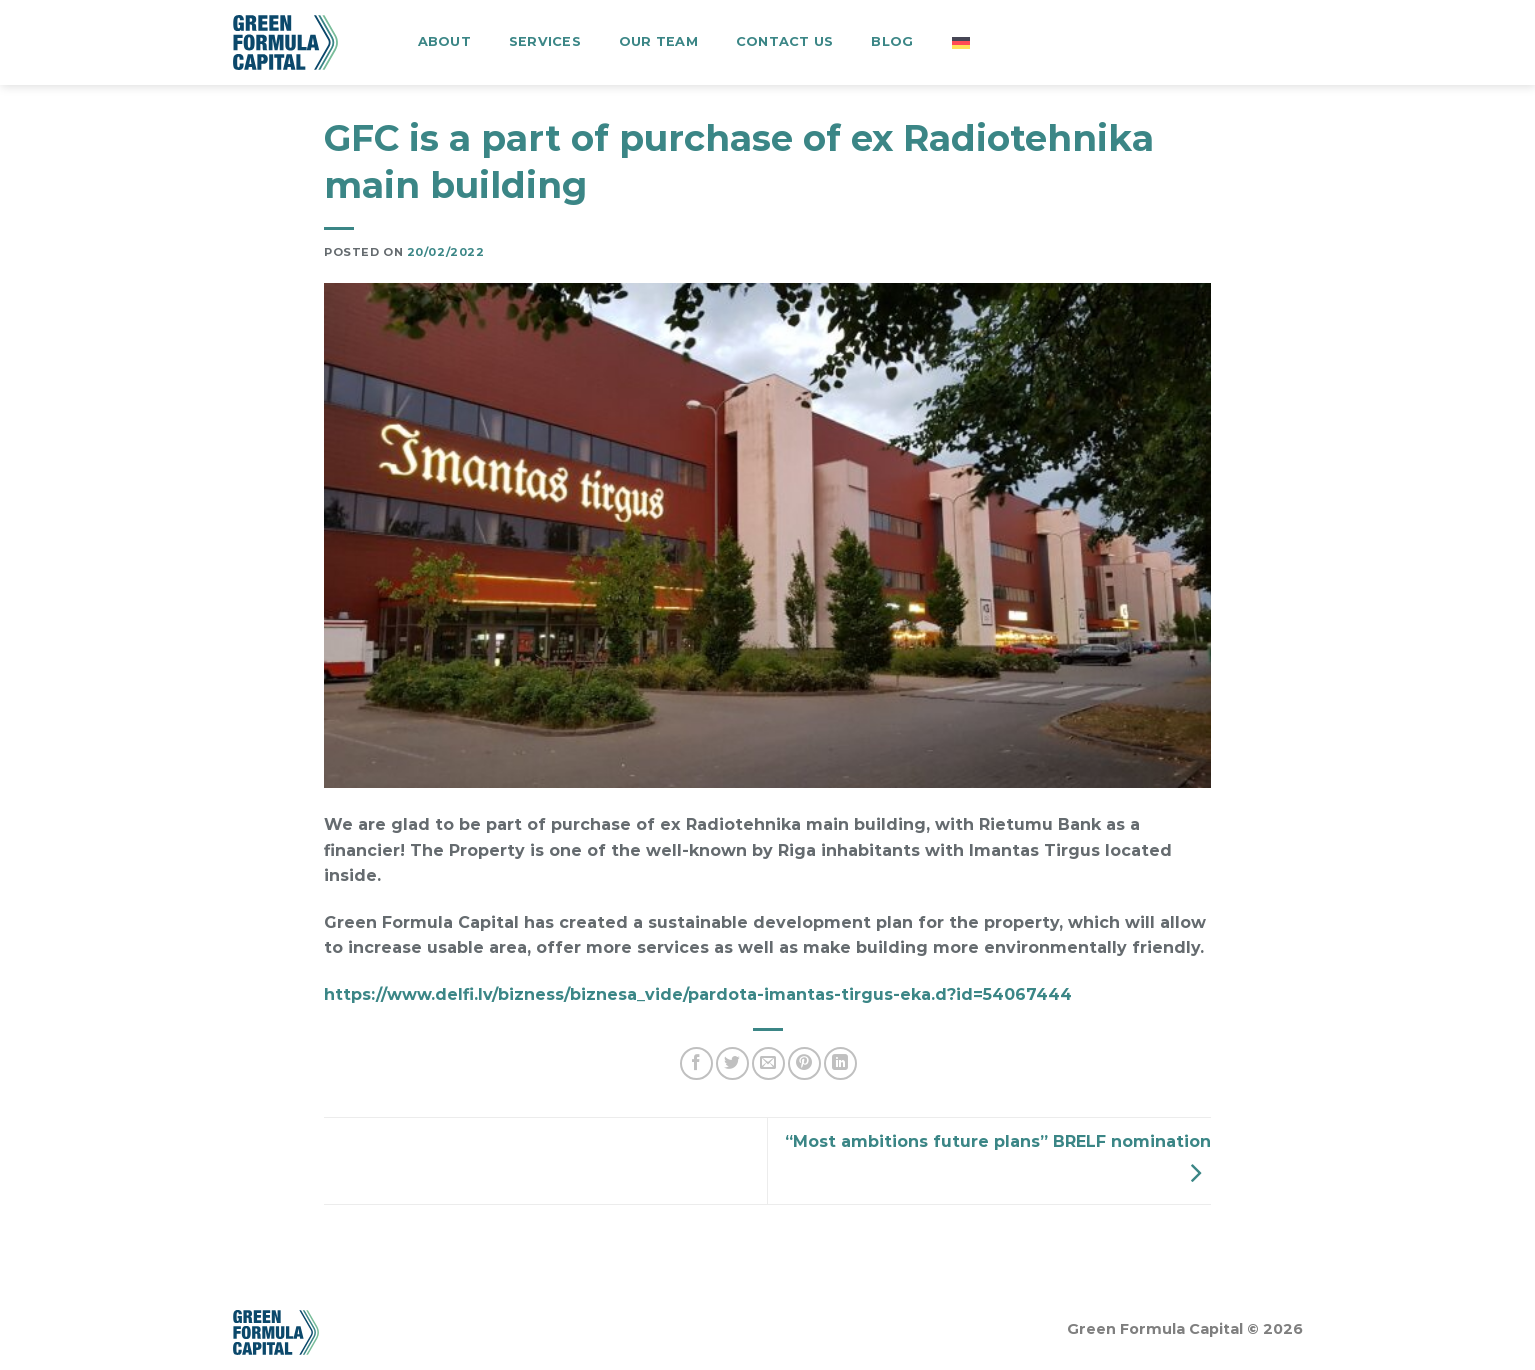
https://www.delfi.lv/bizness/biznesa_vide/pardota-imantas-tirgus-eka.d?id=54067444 (698, 994)
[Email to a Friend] (768, 1063)
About (444, 41)
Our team (658, 41)
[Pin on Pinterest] (804, 1063)
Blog (892, 41)
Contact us (785, 41)
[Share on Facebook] (696, 1063)
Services (545, 41)
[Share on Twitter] (732, 1063)
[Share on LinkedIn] (840, 1063)
